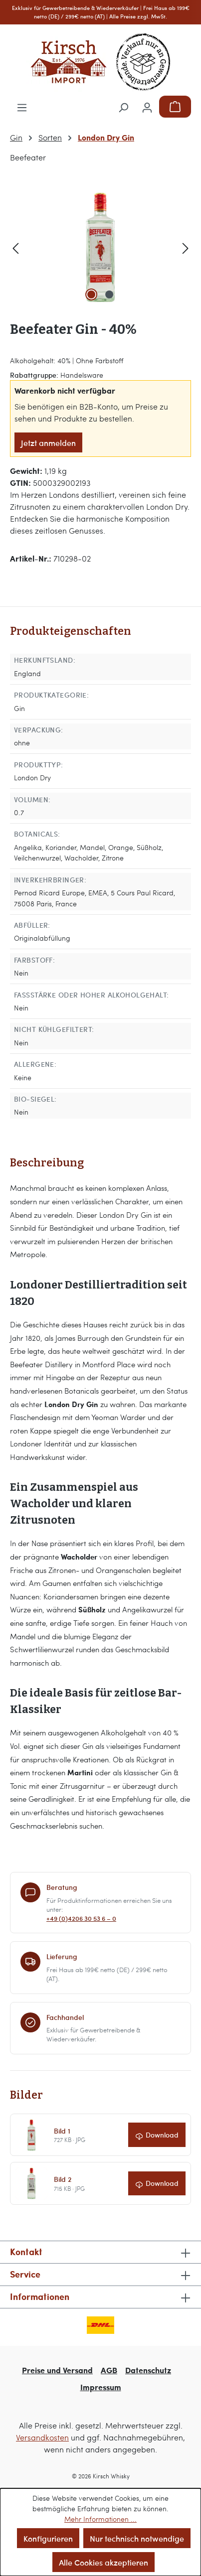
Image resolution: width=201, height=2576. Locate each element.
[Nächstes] (185, 247)
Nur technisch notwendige (137, 2538)
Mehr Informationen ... (100, 2519)
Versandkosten (42, 2437)
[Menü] (22, 107)
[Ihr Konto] (147, 107)
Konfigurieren (48, 2538)
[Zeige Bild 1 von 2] (91, 294)
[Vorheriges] (15, 247)
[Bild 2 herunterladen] (157, 2183)
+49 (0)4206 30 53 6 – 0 (81, 1918)
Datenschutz (148, 2370)
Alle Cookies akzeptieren (103, 2562)
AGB (109, 2370)
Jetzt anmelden (48, 442)
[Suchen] (123, 107)
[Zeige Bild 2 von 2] (109, 294)
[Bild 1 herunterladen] (157, 2135)
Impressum (100, 2387)
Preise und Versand (57, 2370)
